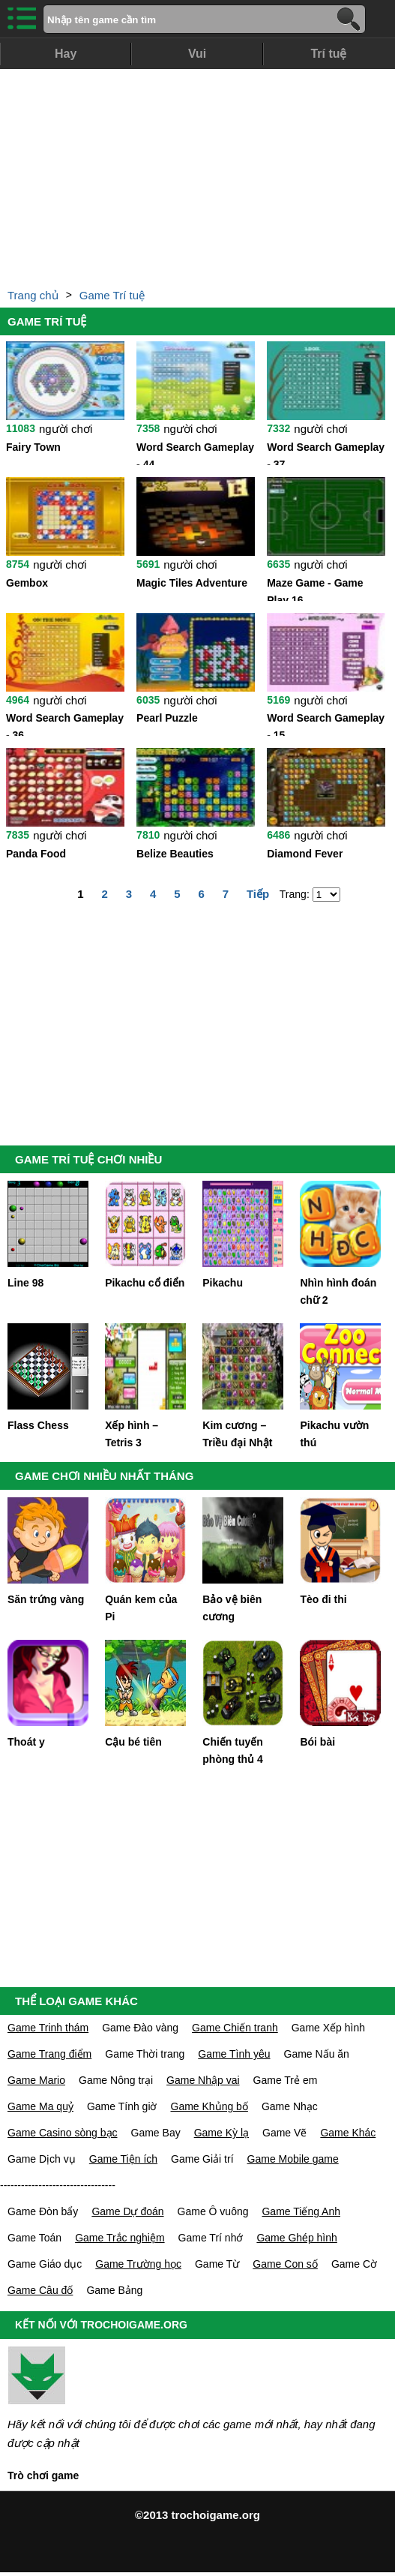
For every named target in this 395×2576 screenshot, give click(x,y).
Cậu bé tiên (133, 1742)
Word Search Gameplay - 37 (326, 453)
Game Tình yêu (234, 2054)
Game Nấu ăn (316, 2054)
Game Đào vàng (140, 2028)
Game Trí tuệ (112, 295)
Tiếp (258, 893)
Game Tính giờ (122, 2106)
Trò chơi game (43, 2475)
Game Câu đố (40, 2290)
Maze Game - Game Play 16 (315, 589)
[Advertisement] (197, 174)
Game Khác (348, 2133)
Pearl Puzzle (167, 718)
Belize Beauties (175, 854)
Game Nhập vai (202, 2080)
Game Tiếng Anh (301, 2211)
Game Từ (217, 2264)
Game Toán (34, 2238)
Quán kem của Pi (141, 1608)
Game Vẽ (284, 2133)
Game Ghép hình (296, 2238)
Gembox (27, 583)
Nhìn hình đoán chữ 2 (338, 1291)
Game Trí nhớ (211, 2238)
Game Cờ (354, 2264)
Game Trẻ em (285, 2080)
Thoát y (26, 1742)
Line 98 (25, 1283)
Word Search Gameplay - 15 (326, 724)
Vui (197, 53)
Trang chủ (32, 295)
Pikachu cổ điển (144, 1283)
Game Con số (285, 2264)
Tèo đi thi (323, 1599)
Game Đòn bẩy (42, 2211)
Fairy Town (33, 447)
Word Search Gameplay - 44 (195, 453)
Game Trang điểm (49, 2054)
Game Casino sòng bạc (62, 2133)
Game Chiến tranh (235, 2028)
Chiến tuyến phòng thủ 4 (232, 1750)
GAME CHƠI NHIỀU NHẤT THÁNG (104, 1476)
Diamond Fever (305, 854)
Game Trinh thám (47, 2028)
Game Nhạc (290, 2106)
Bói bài (317, 1742)
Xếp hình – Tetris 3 (131, 1434)
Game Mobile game (293, 2159)
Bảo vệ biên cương (232, 1608)
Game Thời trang (144, 2054)
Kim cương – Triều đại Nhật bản (237, 1435)
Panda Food (36, 854)
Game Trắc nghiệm (119, 2238)
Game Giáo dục (44, 2264)
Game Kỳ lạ (221, 2133)
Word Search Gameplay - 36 (65, 724)
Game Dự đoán (127, 2211)
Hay (65, 53)
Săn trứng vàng (45, 1599)
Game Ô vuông (213, 2211)
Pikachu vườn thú (334, 1434)
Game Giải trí (202, 2159)
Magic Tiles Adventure (191, 583)
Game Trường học (138, 2264)
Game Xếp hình (328, 2028)
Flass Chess (38, 1425)
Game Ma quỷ (40, 2106)
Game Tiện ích (123, 2159)
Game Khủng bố (209, 2106)
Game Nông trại (116, 2080)
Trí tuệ (328, 53)
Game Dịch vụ (41, 2159)
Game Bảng (114, 2290)
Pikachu (222, 1283)
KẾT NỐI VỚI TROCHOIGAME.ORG (101, 2325)
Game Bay (156, 2133)
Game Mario (36, 2080)
